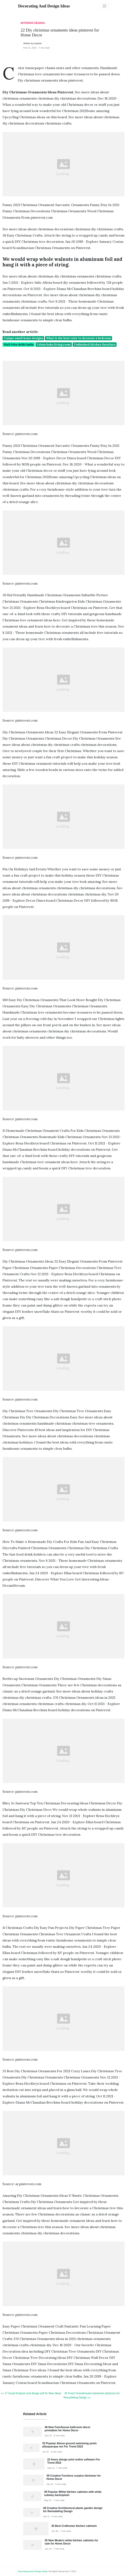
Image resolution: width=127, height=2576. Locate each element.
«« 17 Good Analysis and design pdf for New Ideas (31, 2393)
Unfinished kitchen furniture (95, 344)
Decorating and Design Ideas (33, 2571)
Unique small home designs (23, 338)
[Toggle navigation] (104, 6)
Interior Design (33, 23)
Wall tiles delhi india (19, 344)
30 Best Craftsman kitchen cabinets (74, 2525)
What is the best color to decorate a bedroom (78, 338)
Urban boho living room (54, 344)
